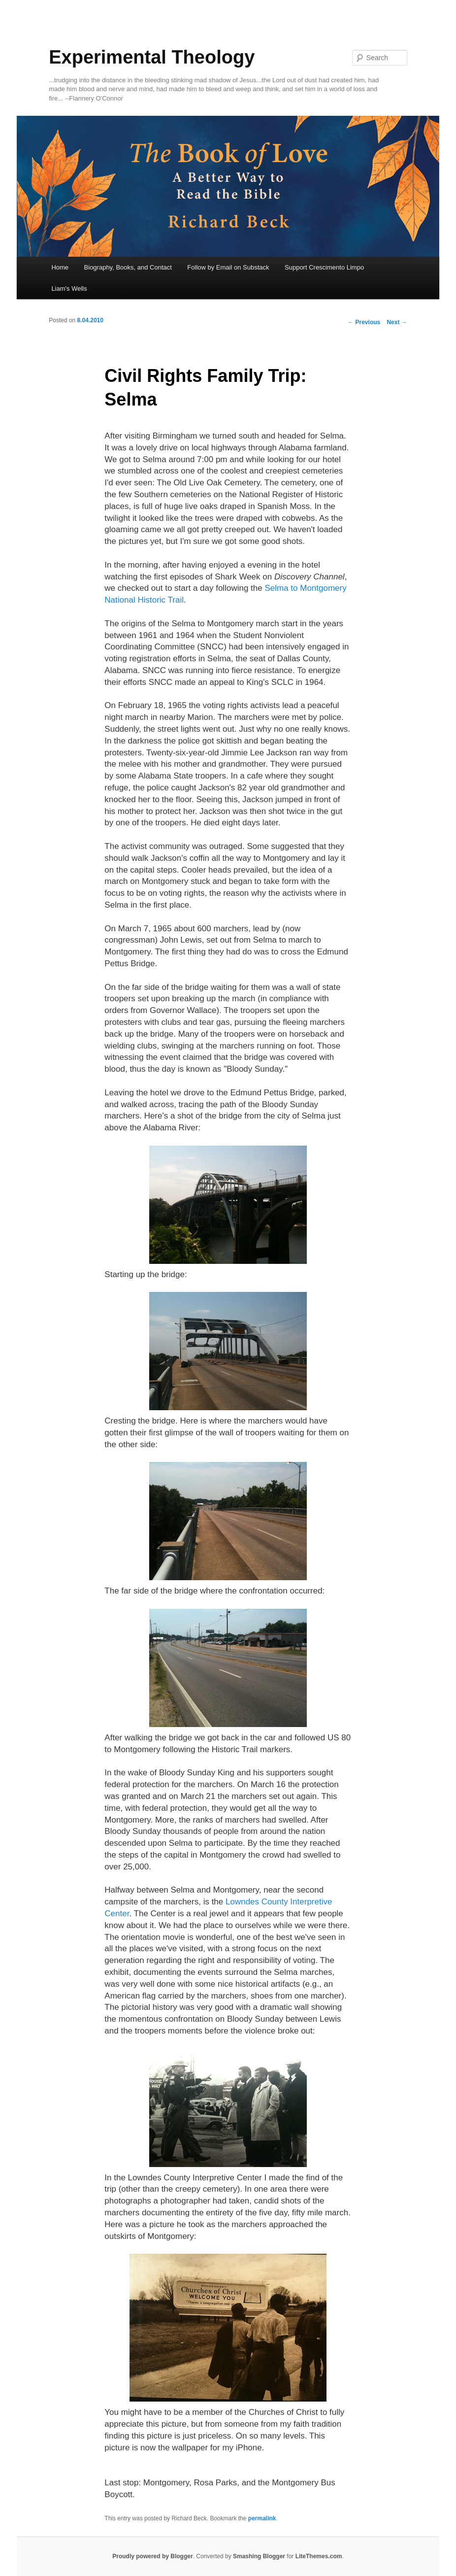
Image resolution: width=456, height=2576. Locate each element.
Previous (364, 322)
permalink (262, 2518)
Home (59, 267)
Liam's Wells (69, 288)
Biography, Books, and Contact (128, 267)
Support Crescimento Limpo (324, 267)
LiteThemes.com (318, 2556)
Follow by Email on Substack (228, 267)
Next (397, 322)
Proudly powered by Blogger (152, 2556)
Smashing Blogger (259, 2556)
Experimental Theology (152, 57)
